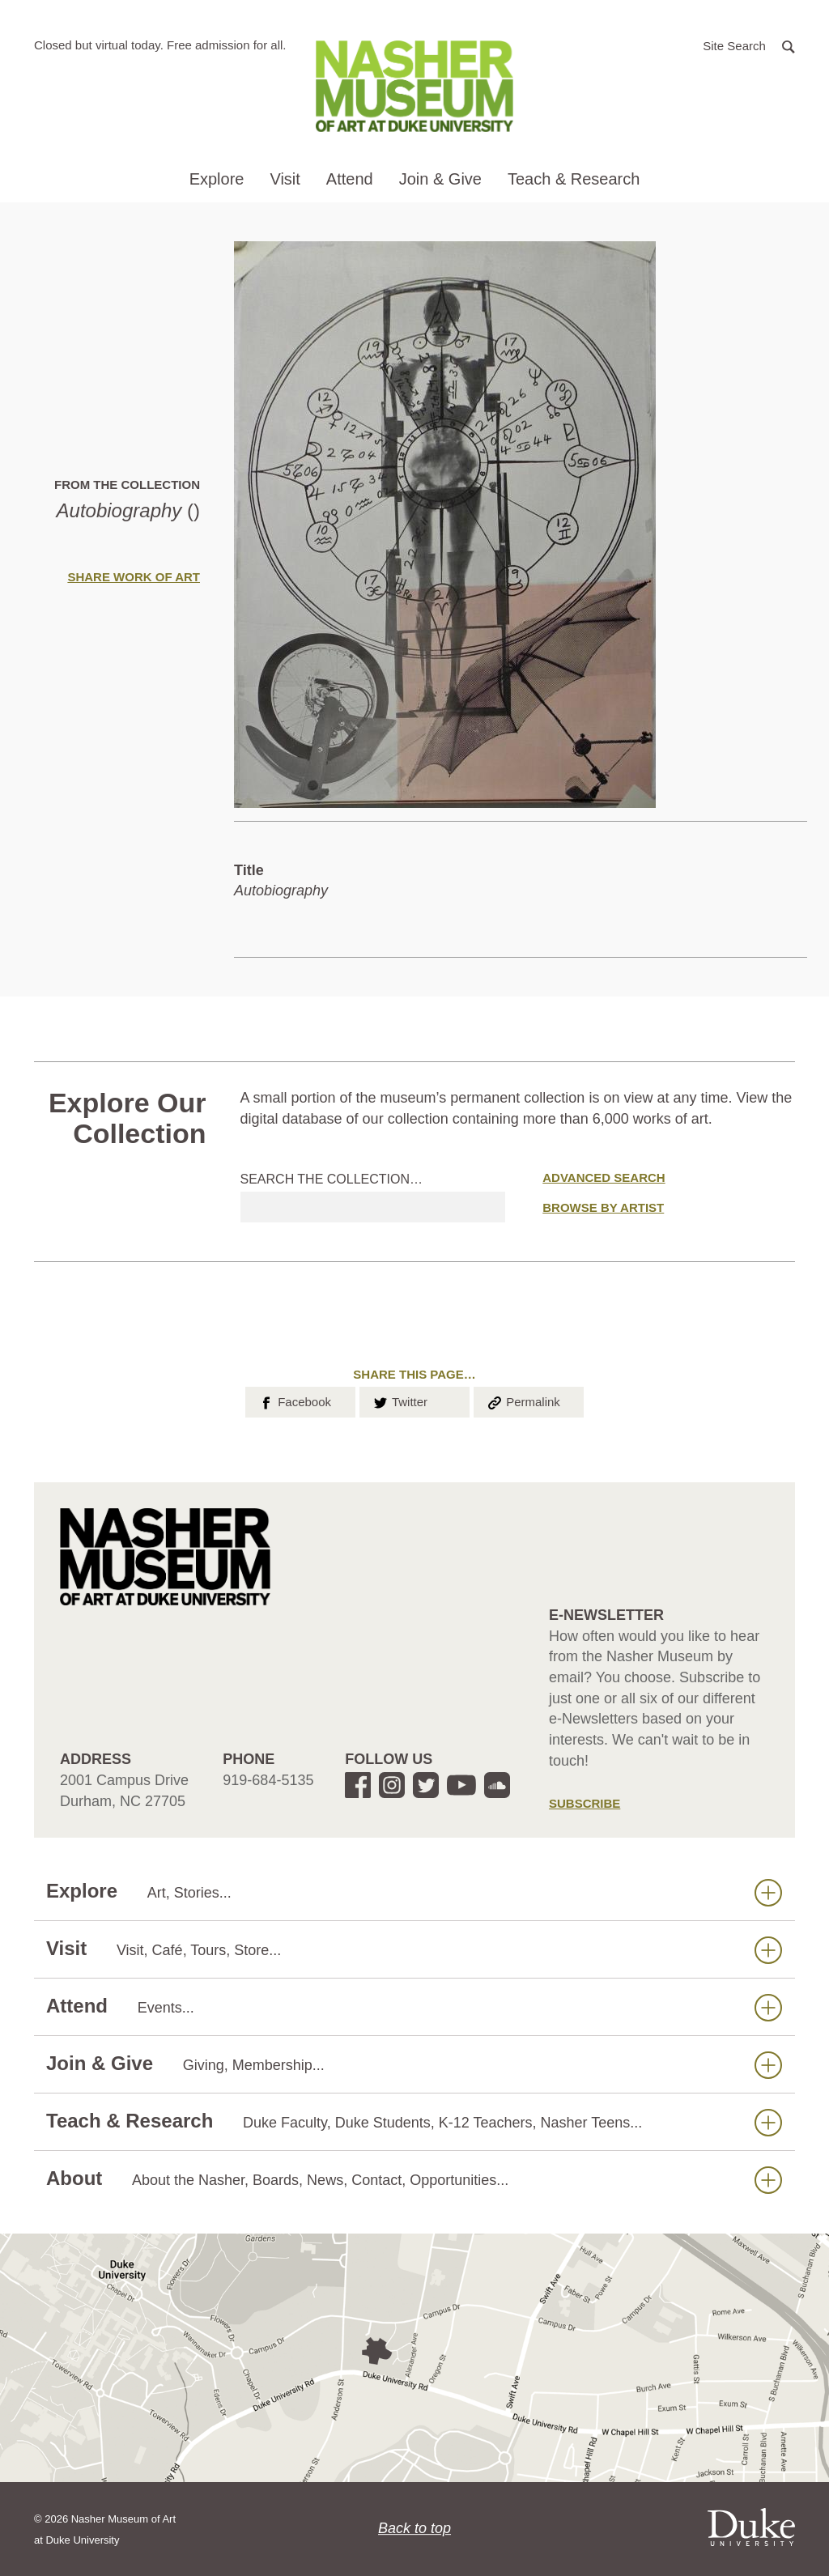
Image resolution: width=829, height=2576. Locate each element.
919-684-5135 (268, 1780)
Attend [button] (349, 179)
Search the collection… (331, 1179)
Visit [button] (285, 179)
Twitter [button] (399, 1400)
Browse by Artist (603, 1207)
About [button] (414, 2179)
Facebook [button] (294, 1400)
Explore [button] (216, 179)
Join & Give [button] (440, 179)
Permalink (523, 1400)
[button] (749, 45)
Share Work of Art (133, 577)
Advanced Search (603, 1177)
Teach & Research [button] (574, 179)
